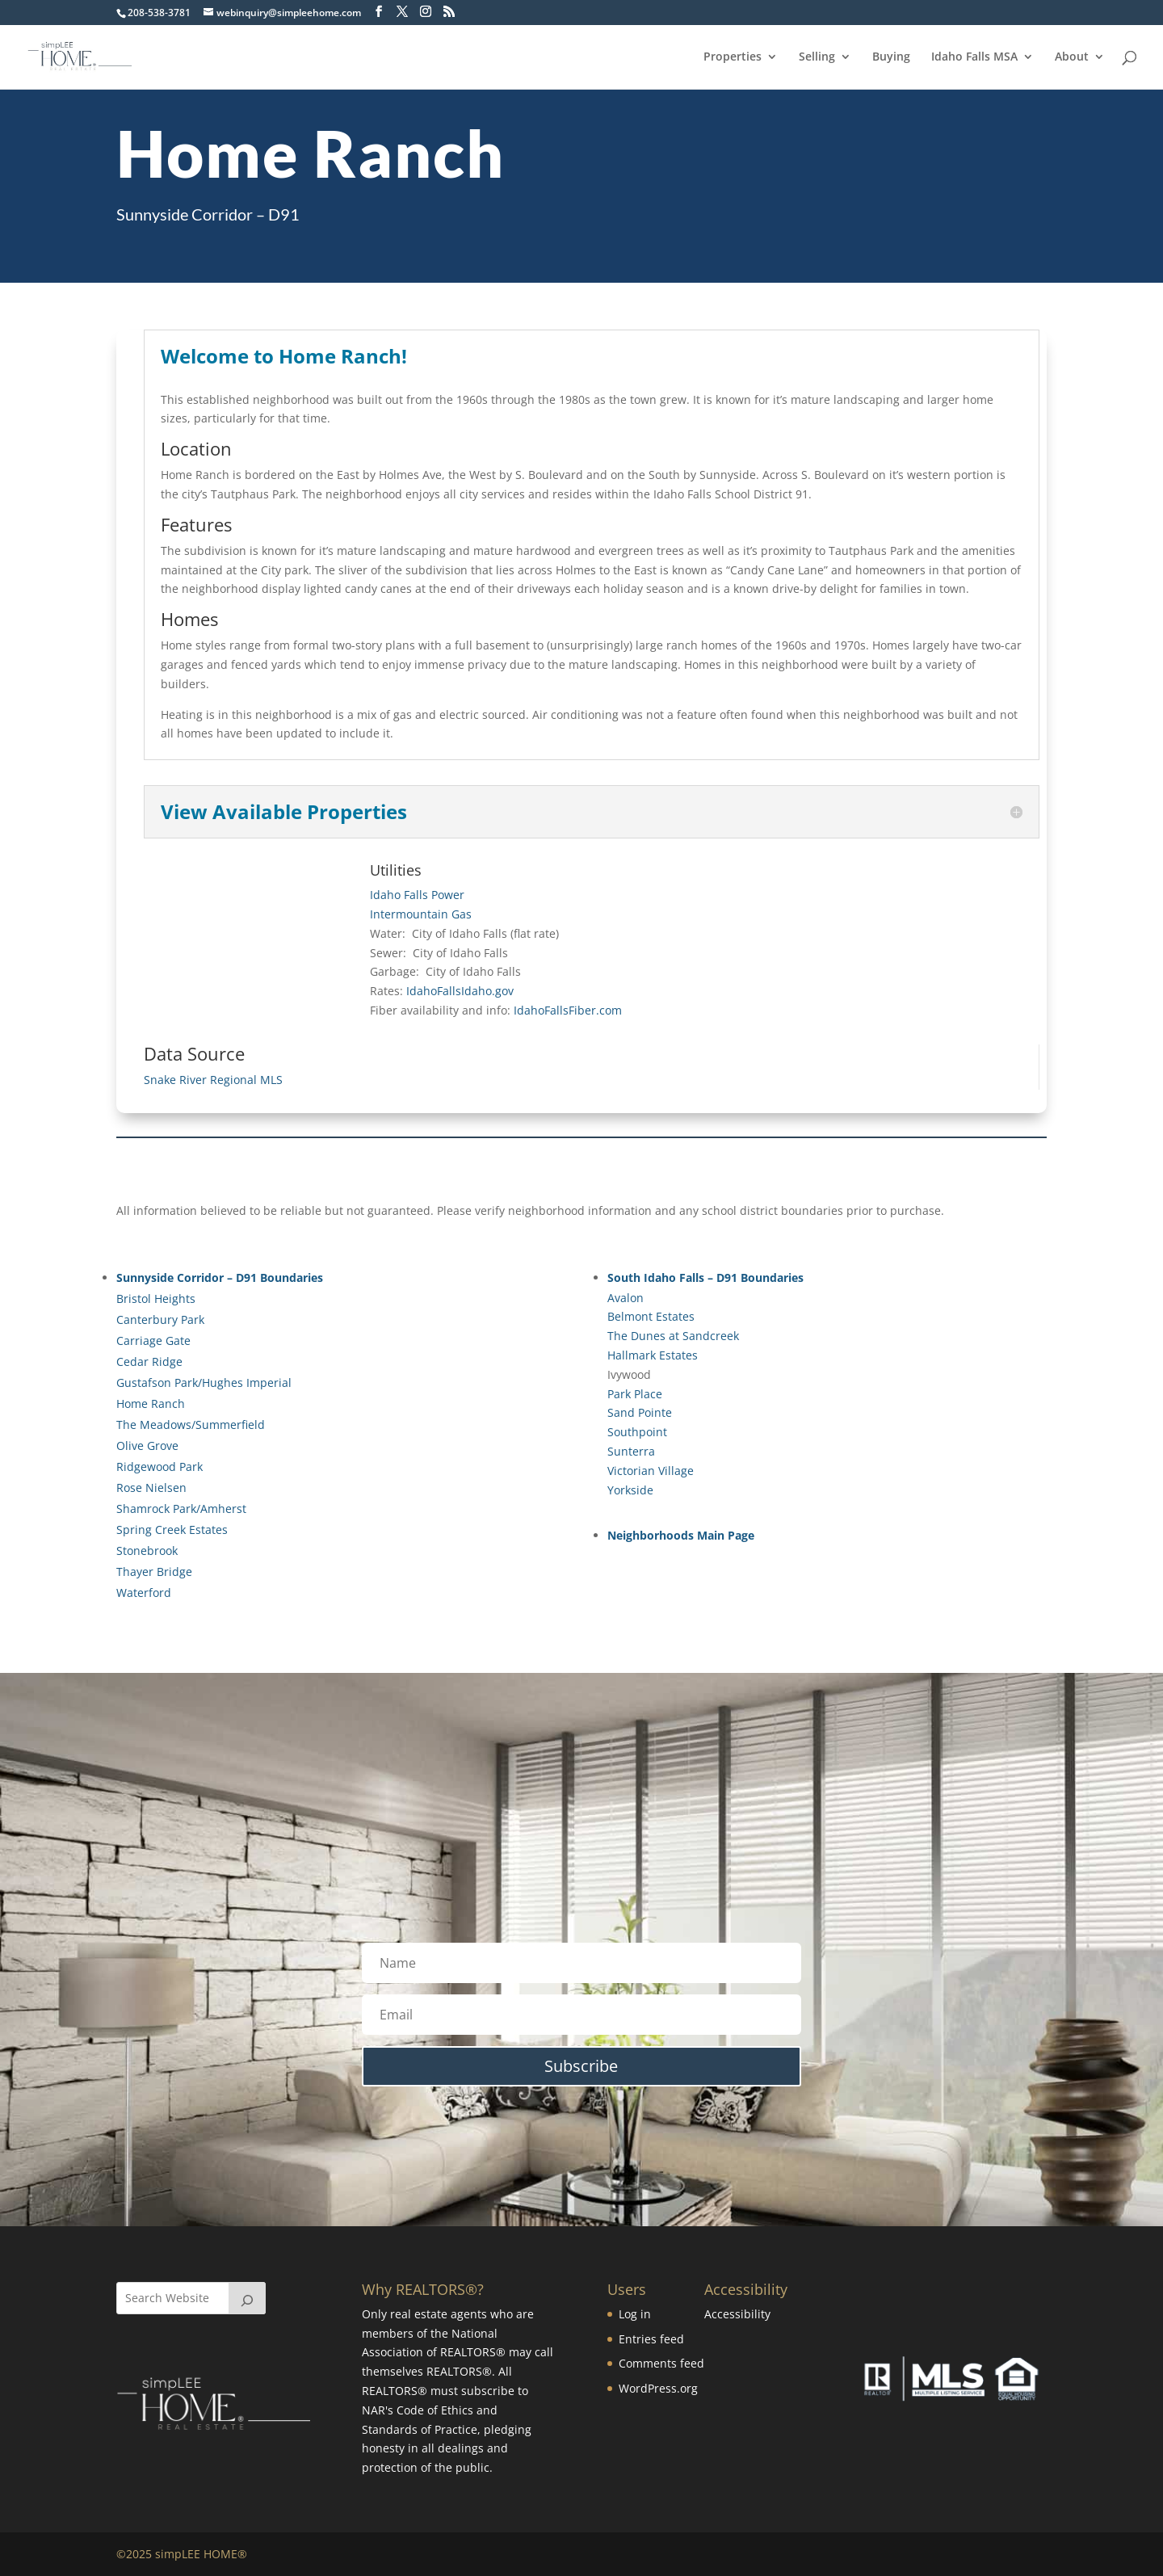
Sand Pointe (639, 1412)
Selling (817, 57)
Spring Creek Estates (172, 1529)
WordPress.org (658, 2388)
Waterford (143, 1592)
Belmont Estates (651, 1316)
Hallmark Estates (652, 1355)
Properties (732, 57)
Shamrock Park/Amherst (181, 1508)
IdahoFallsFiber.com (568, 1010)
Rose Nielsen (151, 1487)
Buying (891, 57)
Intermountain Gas (421, 914)
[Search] (247, 2298)
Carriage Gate (153, 1340)
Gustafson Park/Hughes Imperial (204, 1382)
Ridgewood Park (159, 1466)
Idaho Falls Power (417, 894)
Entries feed (651, 2339)
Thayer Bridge (154, 1571)
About (1072, 57)
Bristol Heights (155, 1298)
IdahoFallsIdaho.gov (460, 990)
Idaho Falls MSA (974, 57)
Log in (635, 2314)
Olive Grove (147, 1445)
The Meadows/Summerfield (190, 1424)
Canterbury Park (160, 1319)
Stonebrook (147, 1550)
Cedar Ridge (149, 1361)
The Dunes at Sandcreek (673, 1335)
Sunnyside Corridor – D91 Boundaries (219, 1277)
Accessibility (737, 2314)
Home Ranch (150, 1403)
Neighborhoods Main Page (680, 1535)
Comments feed (661, 2363)
